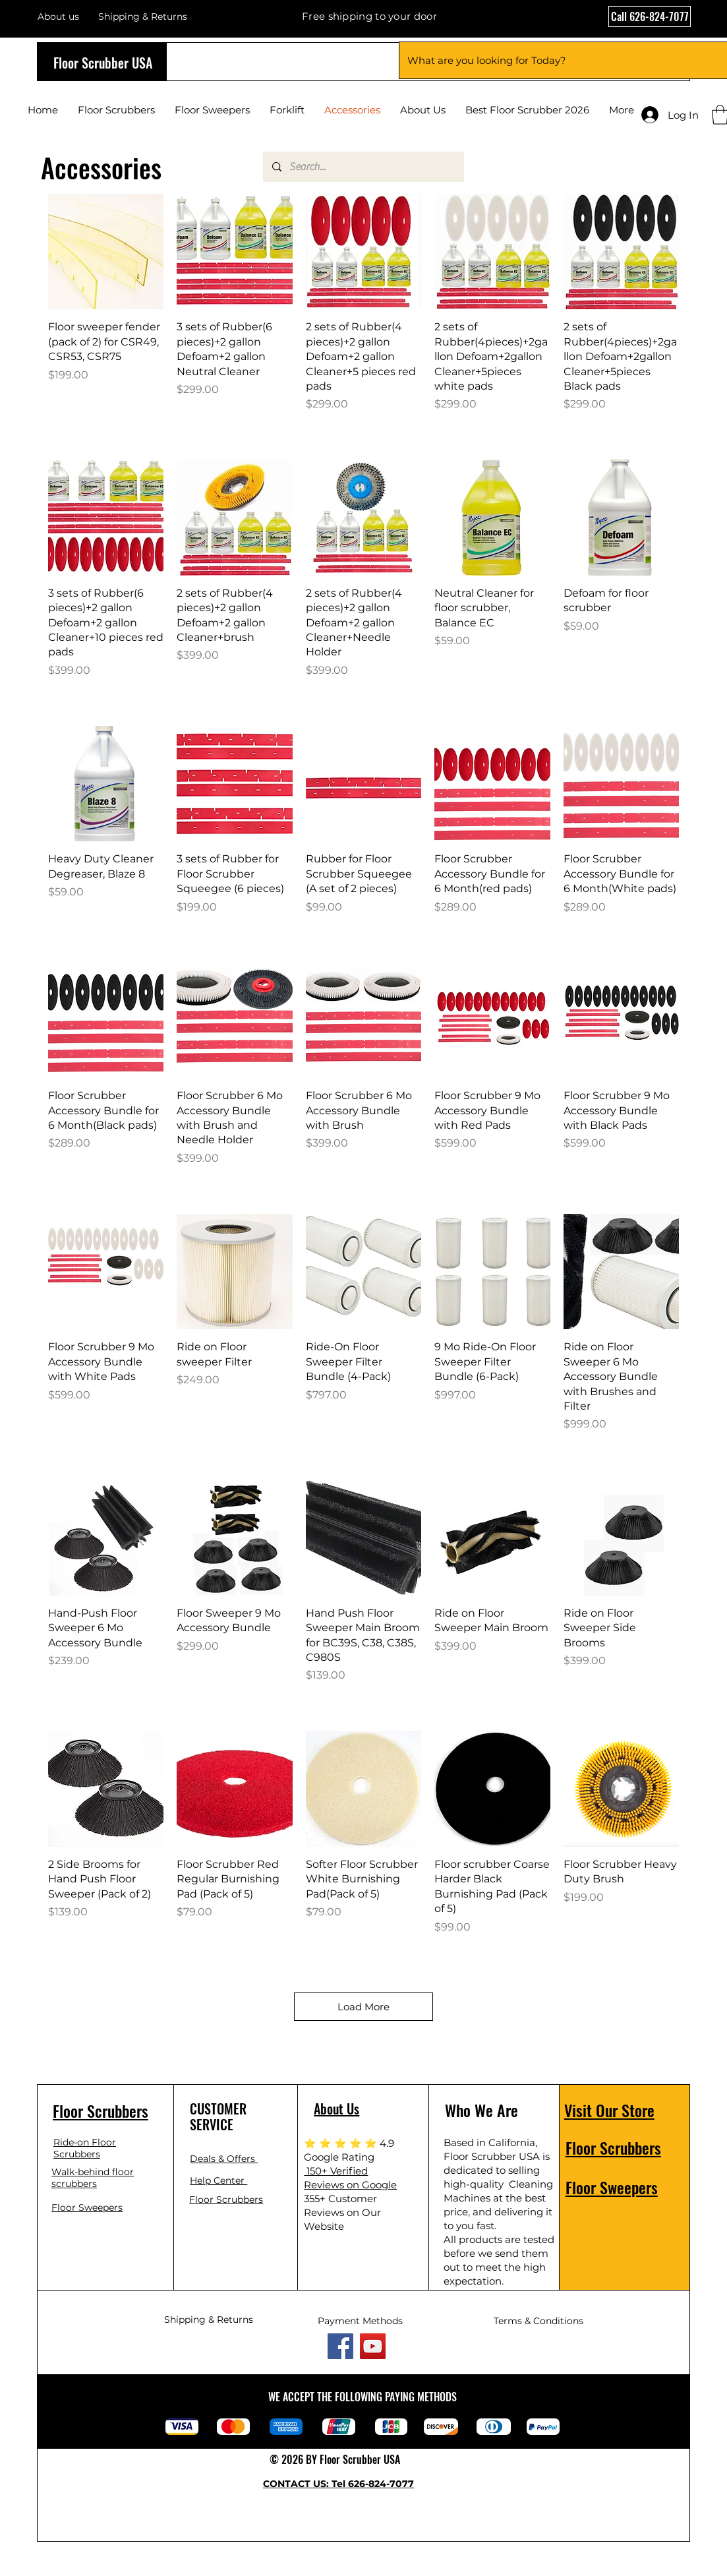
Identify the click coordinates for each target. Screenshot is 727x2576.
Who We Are (481, 2110)
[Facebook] (340, 2346)
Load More (363, 2006)
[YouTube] (373, 2346)
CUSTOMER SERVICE (218, 2116)
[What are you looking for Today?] (555, 60)
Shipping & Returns (208, 2319)
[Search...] (362, 167)
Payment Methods (360, 2321)
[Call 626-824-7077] (649, 16)
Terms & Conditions (538, 2321)
